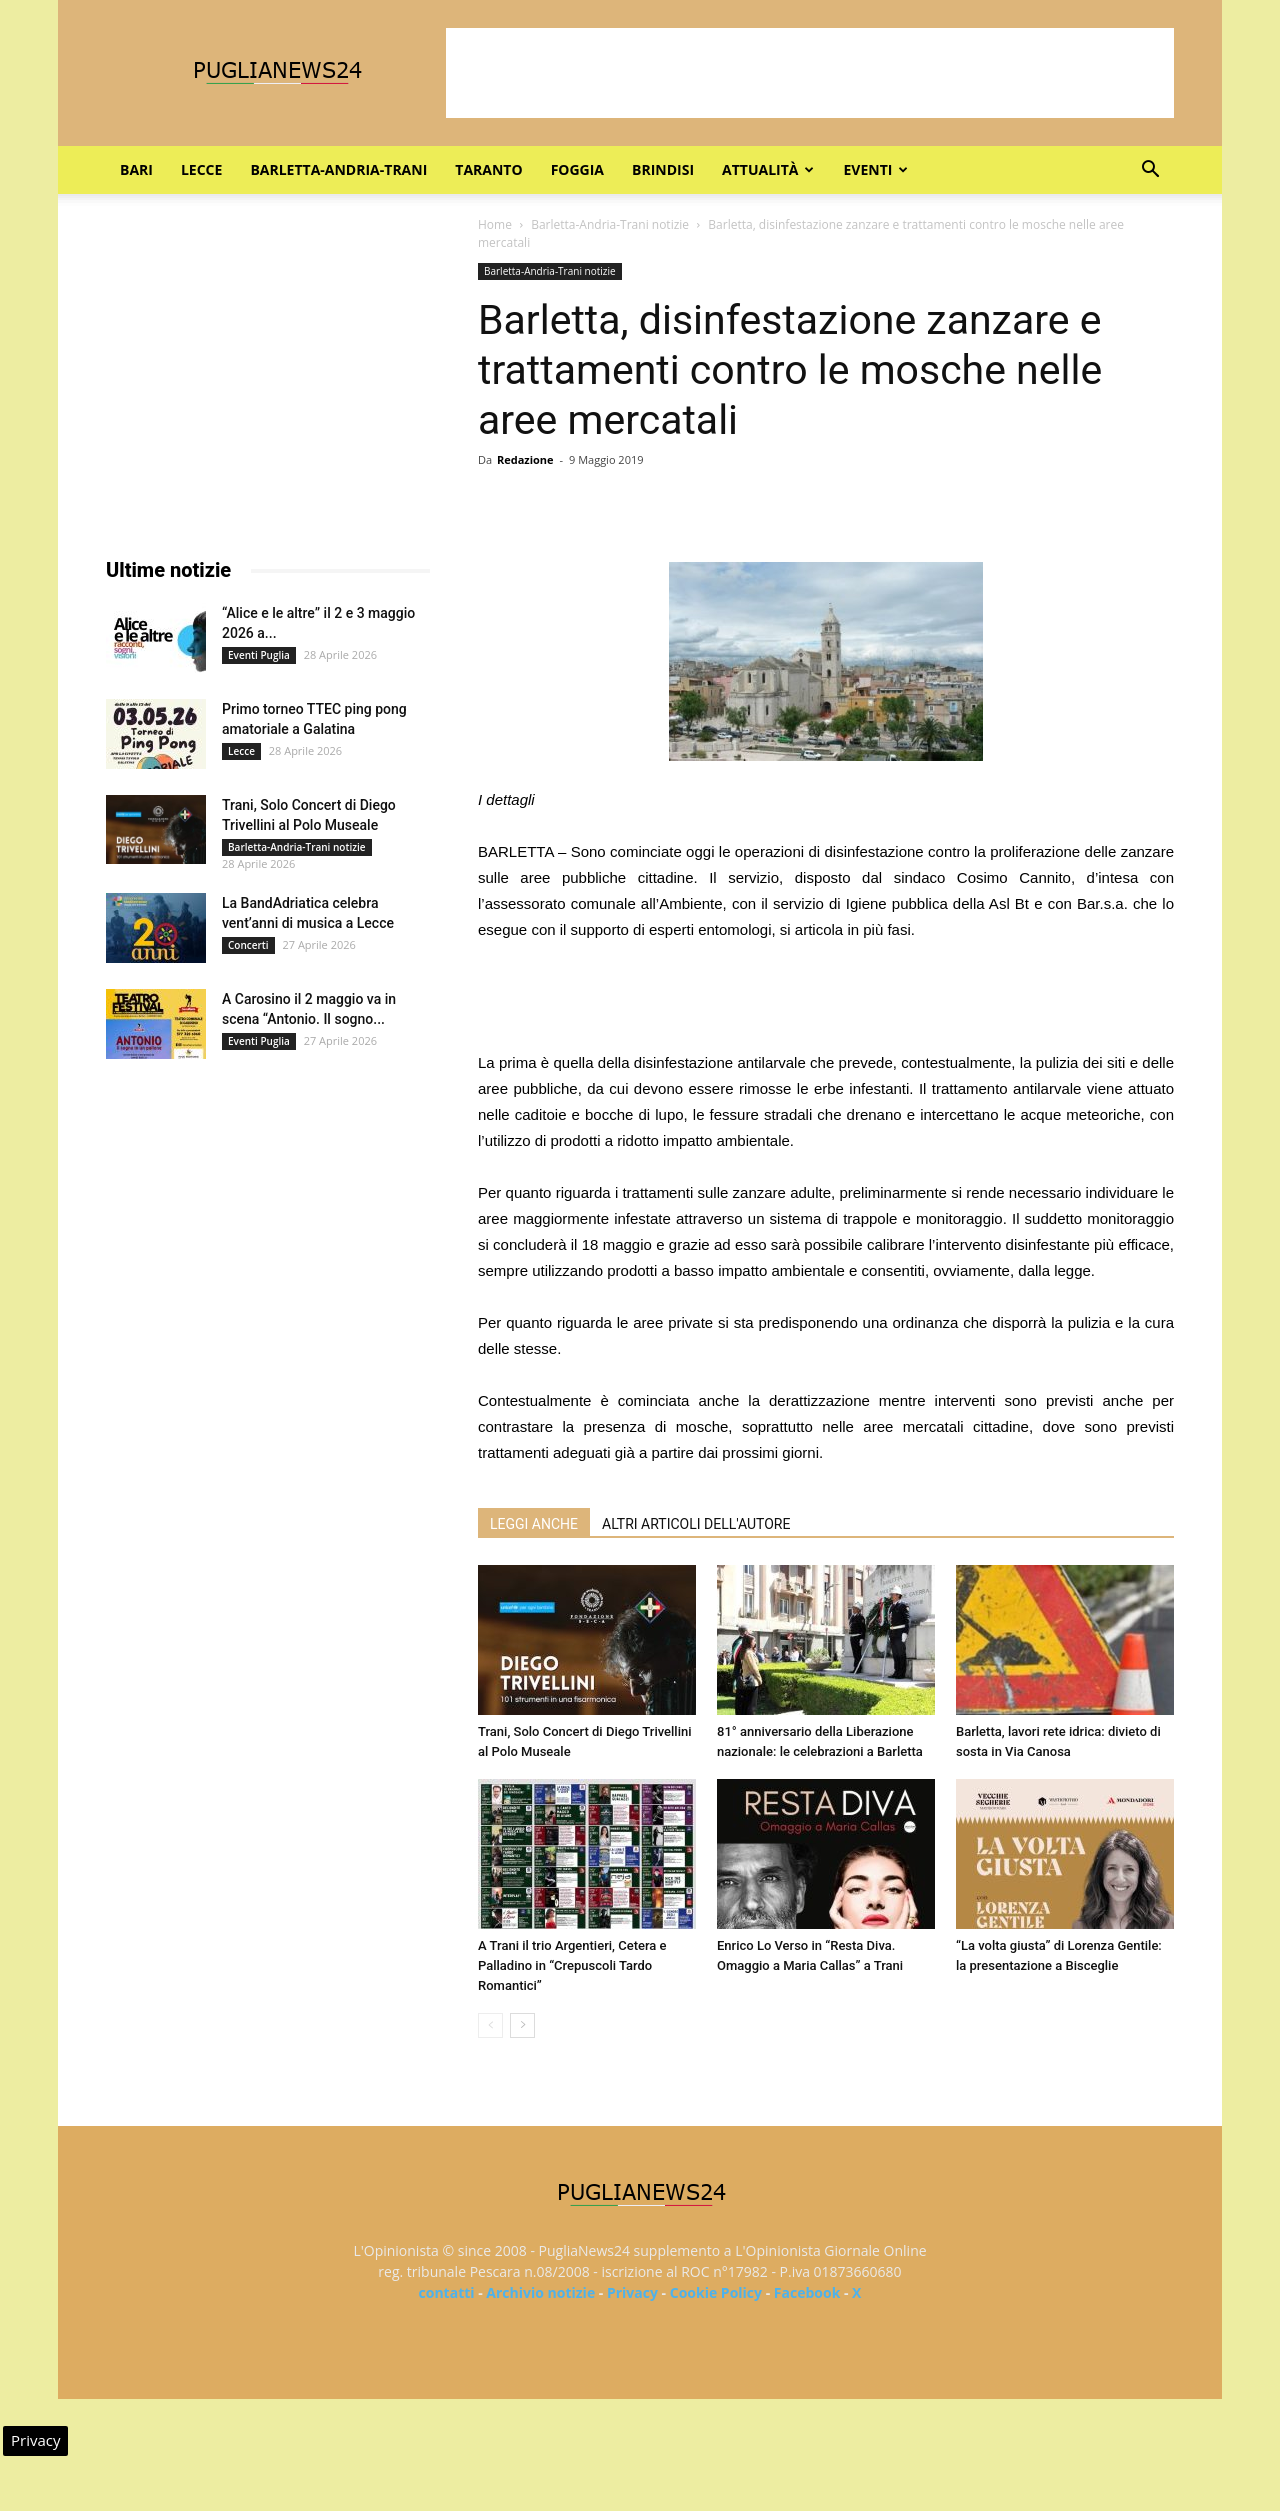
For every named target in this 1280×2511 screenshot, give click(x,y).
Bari (136, 169)
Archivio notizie (540, 2292)
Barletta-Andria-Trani (338, 169)
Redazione (525, 459)
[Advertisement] (810, 73)
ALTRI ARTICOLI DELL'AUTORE (696, 1524)
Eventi (875, 169)
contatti (447, 2292)
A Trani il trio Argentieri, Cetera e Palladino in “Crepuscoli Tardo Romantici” (572, 1965)
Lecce (201, 169)
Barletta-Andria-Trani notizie (610, 224)
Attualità (768, 169)
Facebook (807, 2292)
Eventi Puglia (259, 655)
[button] (1150, 171)
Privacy (632, 2292)
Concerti (248, 945)
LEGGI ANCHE (534, 1524)
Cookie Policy (716, 2292)
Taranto (488, 169)
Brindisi (663, 169)
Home (495, 224)
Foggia (577, 169)
